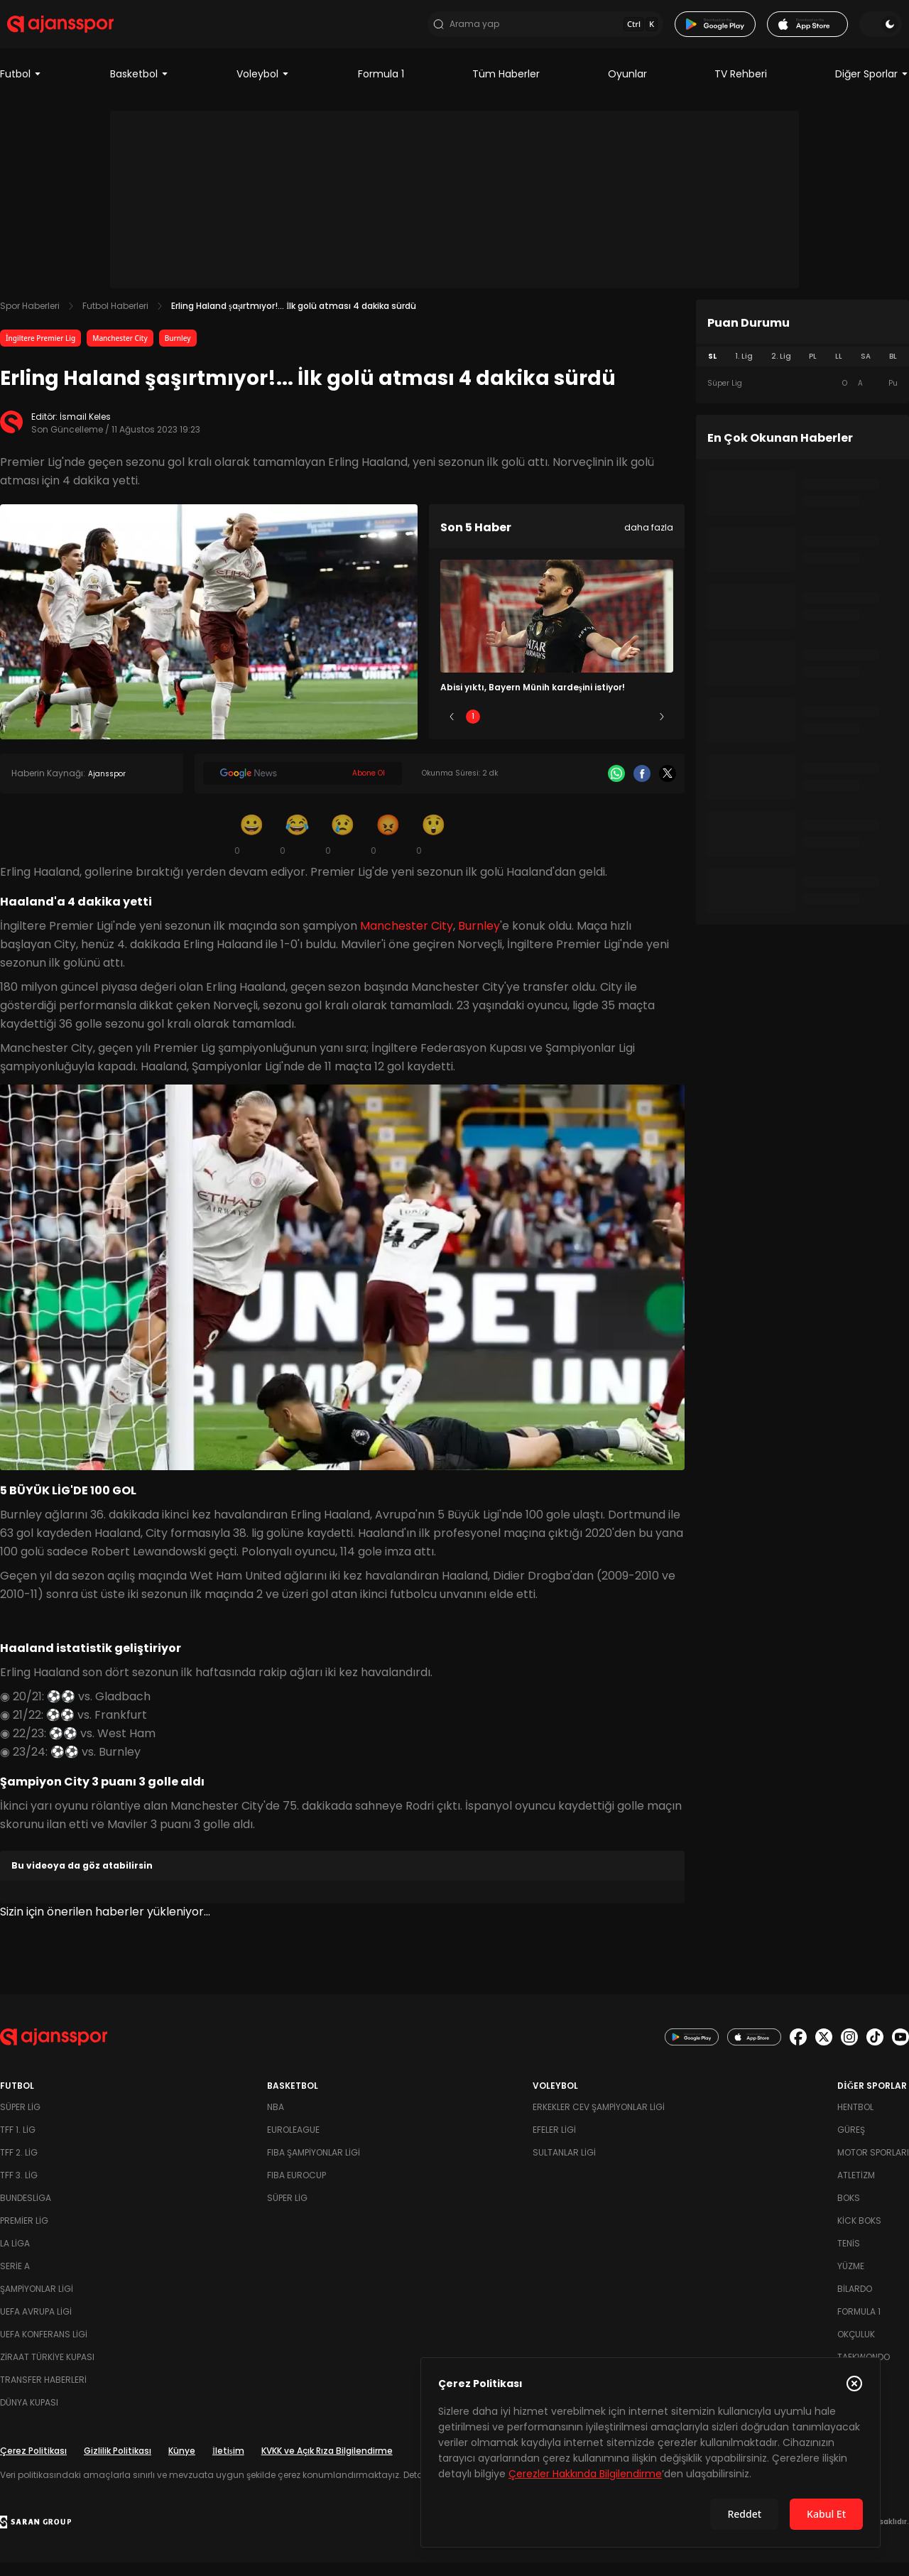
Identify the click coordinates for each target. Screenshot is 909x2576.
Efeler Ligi (554, 2143)
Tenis (848, 2257)
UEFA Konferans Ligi (43, 2348)
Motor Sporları (873, 2166)
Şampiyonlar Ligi (36, 2302)
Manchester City (120, 352)
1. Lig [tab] (744, 370)
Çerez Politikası (33, 2464)
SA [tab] (866, 370)
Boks (848, 2211)
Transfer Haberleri (43, 2393)
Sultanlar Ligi (564, 2166)
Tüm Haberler (506, 88)
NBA (275, 2120)
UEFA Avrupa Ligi (36, 2325)
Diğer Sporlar (872, 88)
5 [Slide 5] (640, 730)
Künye (181, 2464)
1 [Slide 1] (473, 730)
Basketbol (139, 88)
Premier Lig (24, 2234)
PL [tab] (813, 370)
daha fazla (648, 542)
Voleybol (263, 88)
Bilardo (854, 2302)
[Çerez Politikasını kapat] (854, 2383)
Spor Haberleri (30, 320)
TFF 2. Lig (19, 2166)
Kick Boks (859, 2234)
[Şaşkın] (433, 848)
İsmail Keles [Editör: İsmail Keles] (85, 431)
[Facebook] (642, 787)
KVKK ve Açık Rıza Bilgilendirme (327, 2464)
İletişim (228, 2464)
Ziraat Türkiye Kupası (47, 2370)
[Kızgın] (388, 848)
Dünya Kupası (29, 2416)
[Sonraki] (662, 731)
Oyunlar (627, 88)
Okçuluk (856, 2348)
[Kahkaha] (297, 848)
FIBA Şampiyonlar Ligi (313, 2166)
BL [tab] (893, 370)
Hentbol (855, 2120)
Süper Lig (20, 2120)
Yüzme (850, 2279)
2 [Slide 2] (515, 730)
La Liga (15, 2257)
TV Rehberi (740, 88)
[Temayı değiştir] (887, 31)
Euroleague (293, 2143)
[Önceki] (451, 731)
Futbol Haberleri (115, 320)
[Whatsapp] (616, 787)
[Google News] (302, 787)
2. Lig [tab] (781, 370)
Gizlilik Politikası (117, 2464)
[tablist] (802, 371)
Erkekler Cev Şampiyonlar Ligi (599, 2120)
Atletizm (856, 2189)
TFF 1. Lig (18, 2143)
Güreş (851, 2143)
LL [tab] (838, 370)
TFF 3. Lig (19, 2189)
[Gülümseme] (251, 848)
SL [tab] (712, 370)
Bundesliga (25, 2211)
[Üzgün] (342, 848)
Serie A (15, 2279)
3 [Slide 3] (557, 730)
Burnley (178, 352)
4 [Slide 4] (599, 730)
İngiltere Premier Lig (40, 352)
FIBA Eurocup (296, 2189)
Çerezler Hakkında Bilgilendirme (585, 2474)
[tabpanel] (802, 397)
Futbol (21, 88)
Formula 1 (381, 88)
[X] (667, 787)
